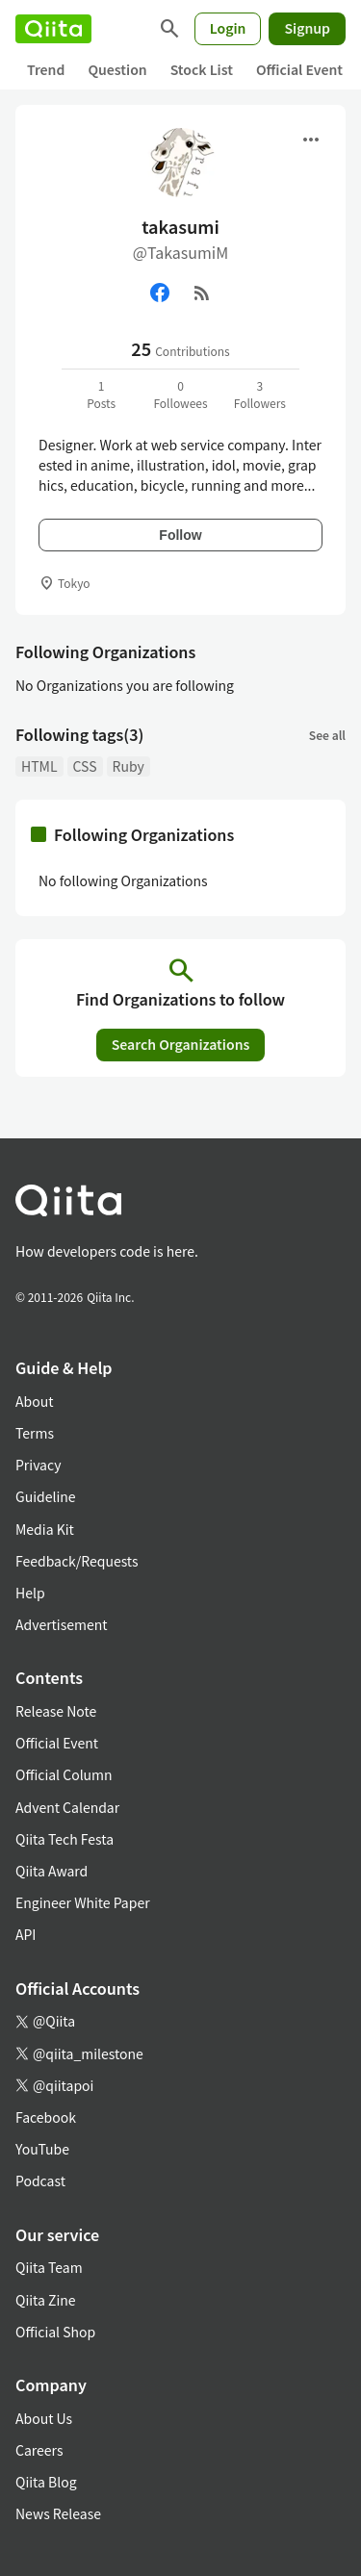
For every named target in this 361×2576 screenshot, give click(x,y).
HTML (39, 766)
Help (30, 1592)
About (34, 1401)
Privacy (38, 1464)
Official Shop (55, 2331)
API (25, 1934)
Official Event (299, 69)
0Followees (180, 394)
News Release (58, 2513)
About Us (43, 2418)
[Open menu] (311, 139)
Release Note (55, 1711)
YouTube (42, 2148)
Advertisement (61, 1624)
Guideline (45, 1496)
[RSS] (202, 292)
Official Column (64, 1774)
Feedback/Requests (77, 1560)
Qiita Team (49, 2267)
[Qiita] (53, 28)
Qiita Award (51, 1870)
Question (117, 69)
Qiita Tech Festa (64, 1839)
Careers (39, 2450)
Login (228, 28)
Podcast (40, 2180)
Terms (34, 1432)
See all (327, 735)
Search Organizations (181, 1044)
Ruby (128, 766)
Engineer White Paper (82, 1902)
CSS (85, 766)
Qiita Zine (45, 2299)
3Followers (260, 394)
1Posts (101, 394)
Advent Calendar (67, 1807)
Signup (307, 28)
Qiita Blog (46, 2481)
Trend (45, 69)
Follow (180, 535)
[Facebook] (160, 292)
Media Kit (44, 1529)
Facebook (45, 2117)
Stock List (201, 69)
